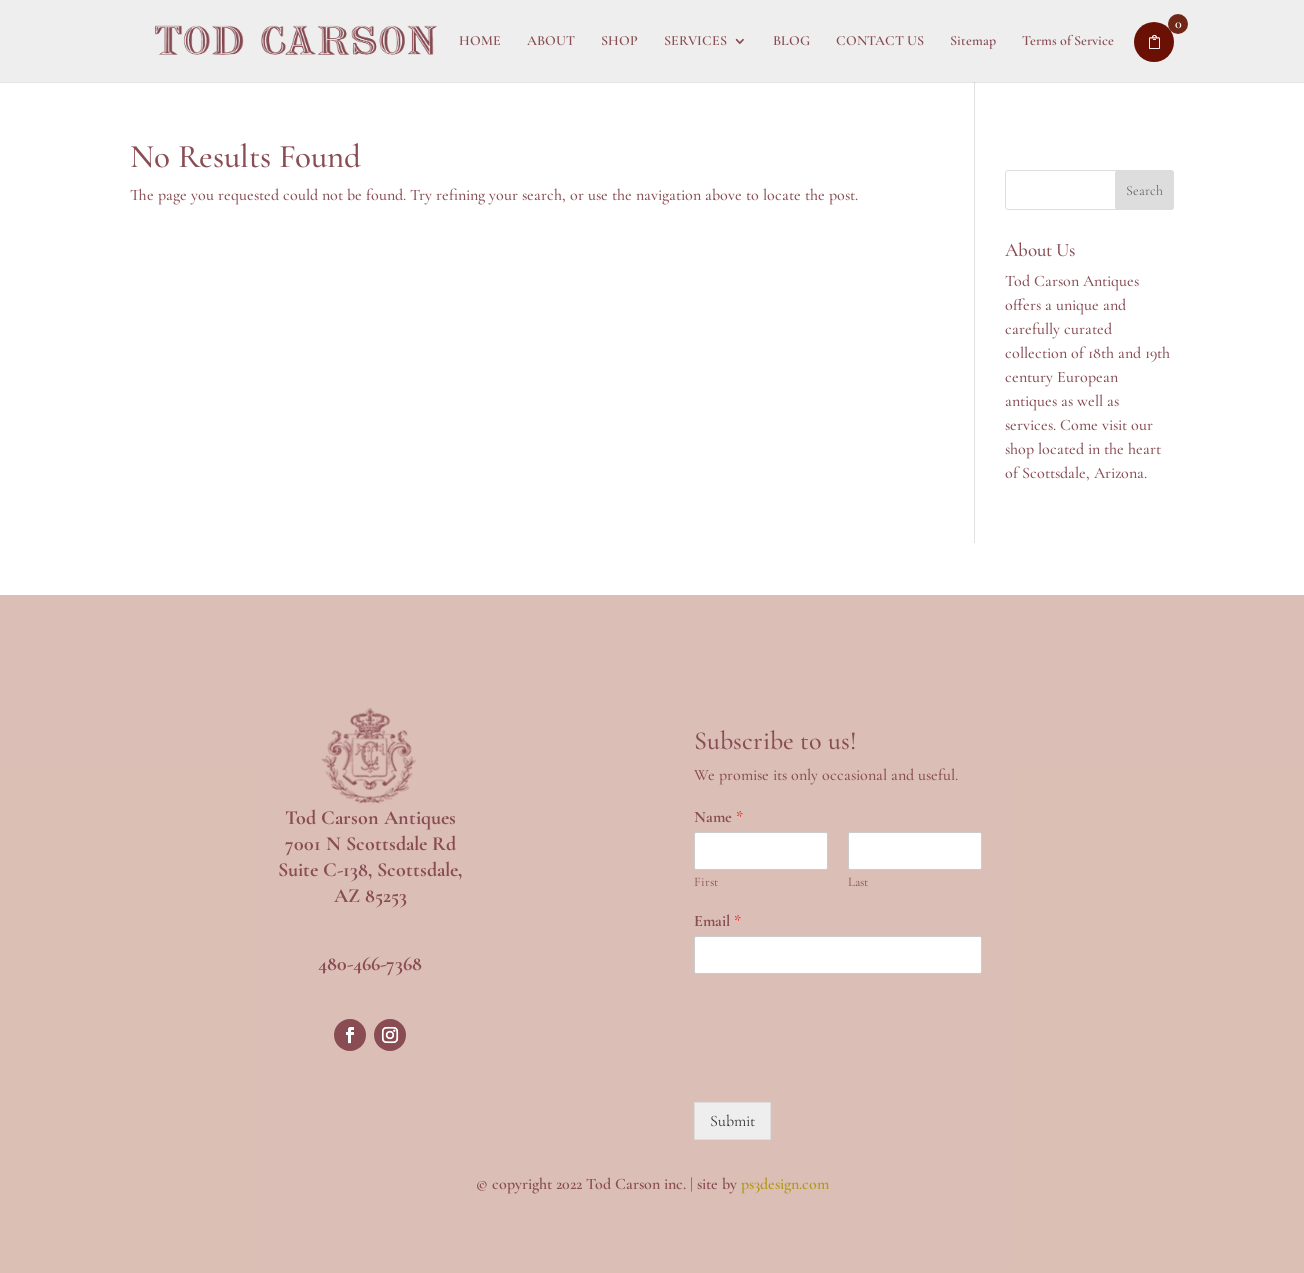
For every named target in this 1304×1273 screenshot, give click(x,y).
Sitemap (973, 41)
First (706, 882)
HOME (480, 41)
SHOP (619, 41)
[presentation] (846, 1069)
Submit (732, 1121)
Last (858, 882)
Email (717, 921)
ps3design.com (785, 1184)
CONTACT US (880, 41)
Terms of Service (1068, 41)
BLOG (791, 41)
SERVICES (695, 41)
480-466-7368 (370, 964)
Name (718, 817)
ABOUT (551, 41)
